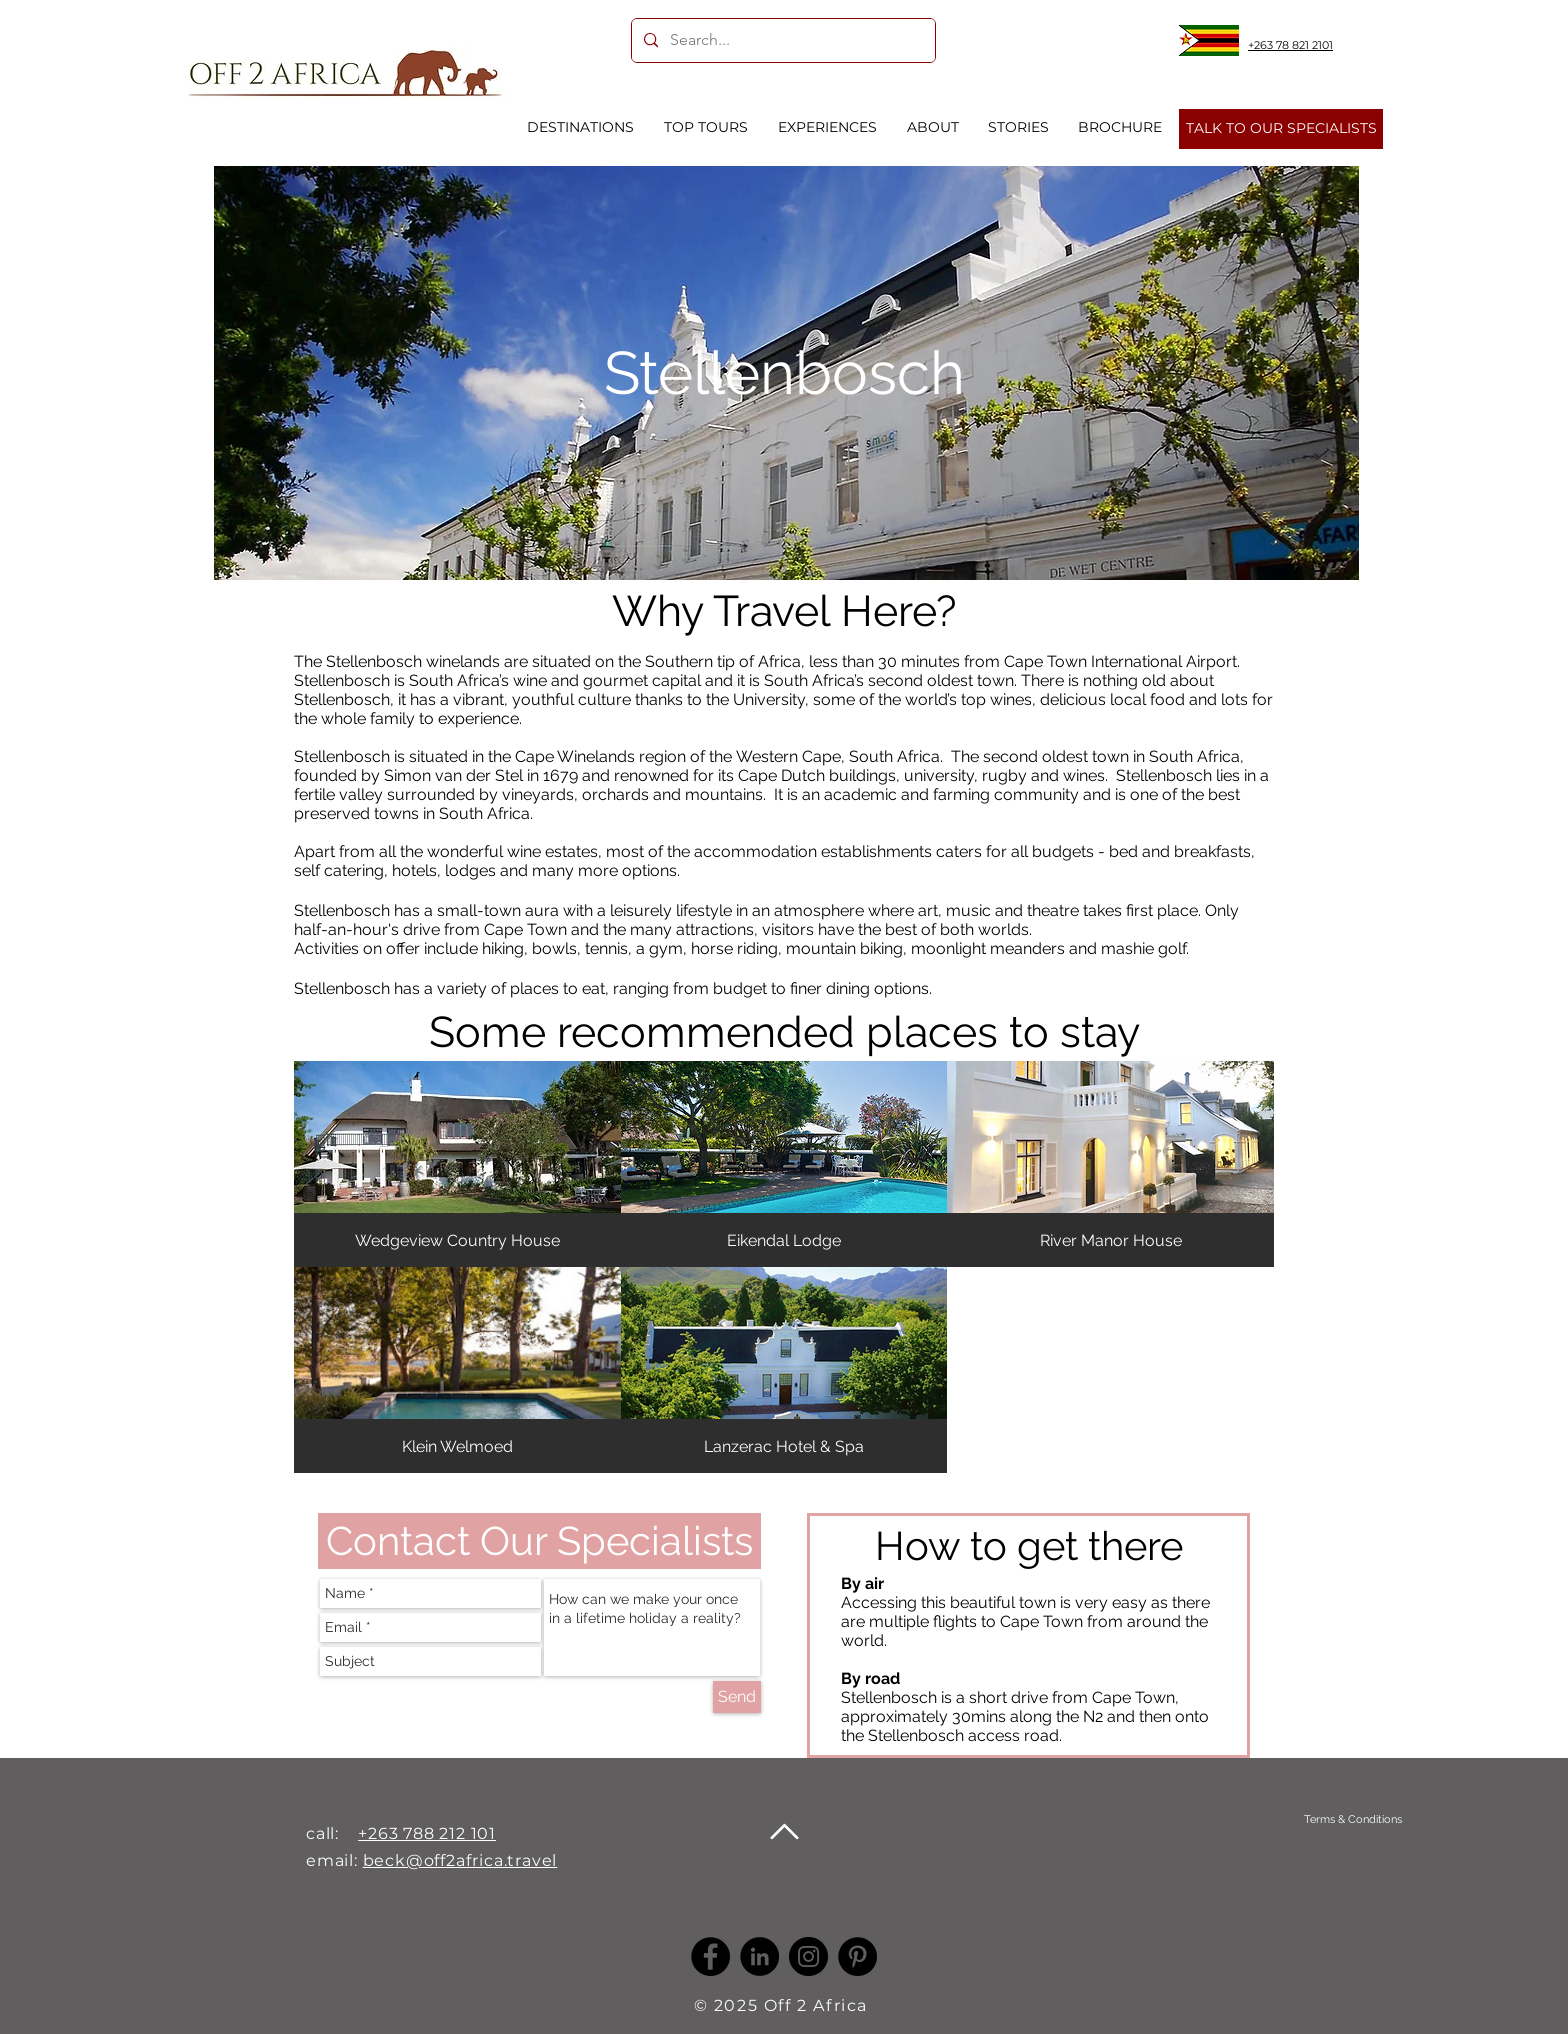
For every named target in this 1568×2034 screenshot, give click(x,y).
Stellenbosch (342, 756)
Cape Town (525, 929)
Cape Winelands (575, 756)
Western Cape (786, 756)
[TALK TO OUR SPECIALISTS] (1281, 129)
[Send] (737, 1697)
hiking (503, 948)
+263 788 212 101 (427, 1833)
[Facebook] (710, 1956)
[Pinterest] (857, 1956)
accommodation (755, 851)
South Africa (894, 756)
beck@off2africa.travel (460, 1860)
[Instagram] (808, 1956)
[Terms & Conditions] (1352, 1819)
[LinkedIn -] (759, 1956)
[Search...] (781, 40)
